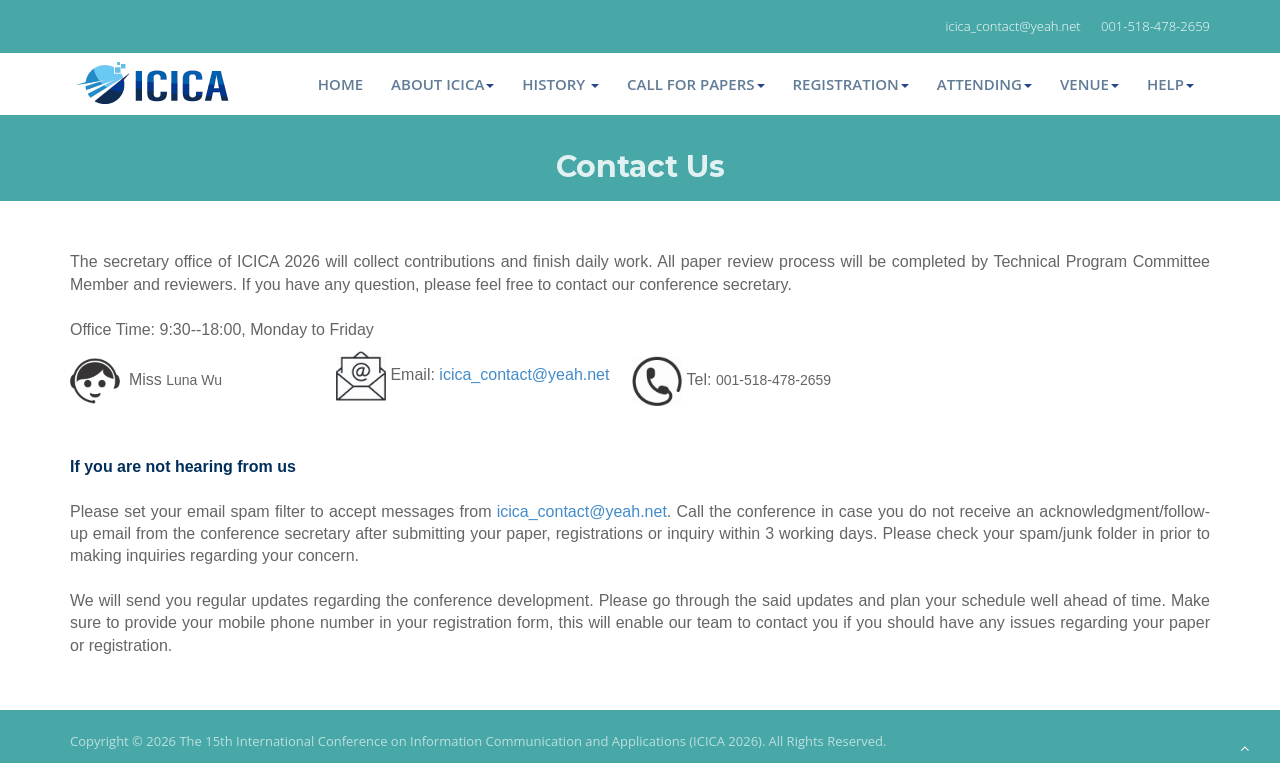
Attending (984, 84)
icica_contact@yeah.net (524, 374)
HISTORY (560, 84)
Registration (851, 84)
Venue (1089, 84)
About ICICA (442, 84)
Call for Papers (695, 84)
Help (1170, 84)
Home (340, 84)
